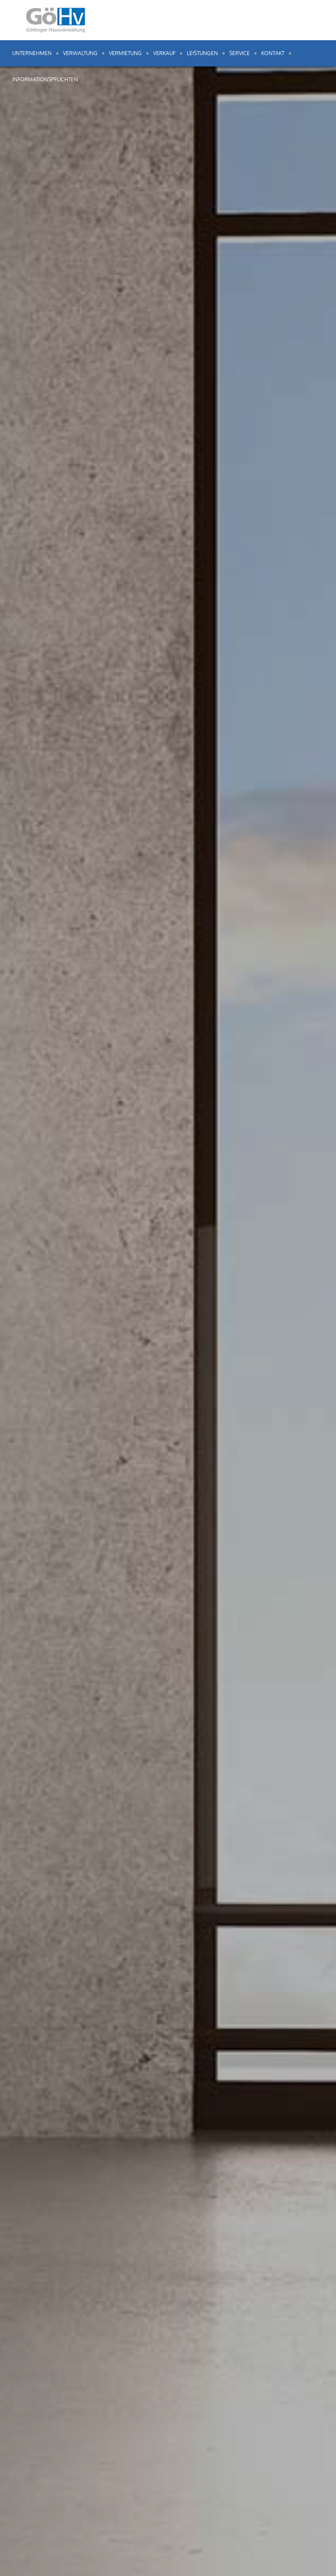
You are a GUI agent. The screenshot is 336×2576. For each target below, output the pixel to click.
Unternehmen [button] (32, 53)
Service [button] (239, 53)
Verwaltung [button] (80, 53)
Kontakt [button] (272, 53)
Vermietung (125, 53)
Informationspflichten (45, 79)
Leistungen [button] (202, 53)
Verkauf (164, 53)
